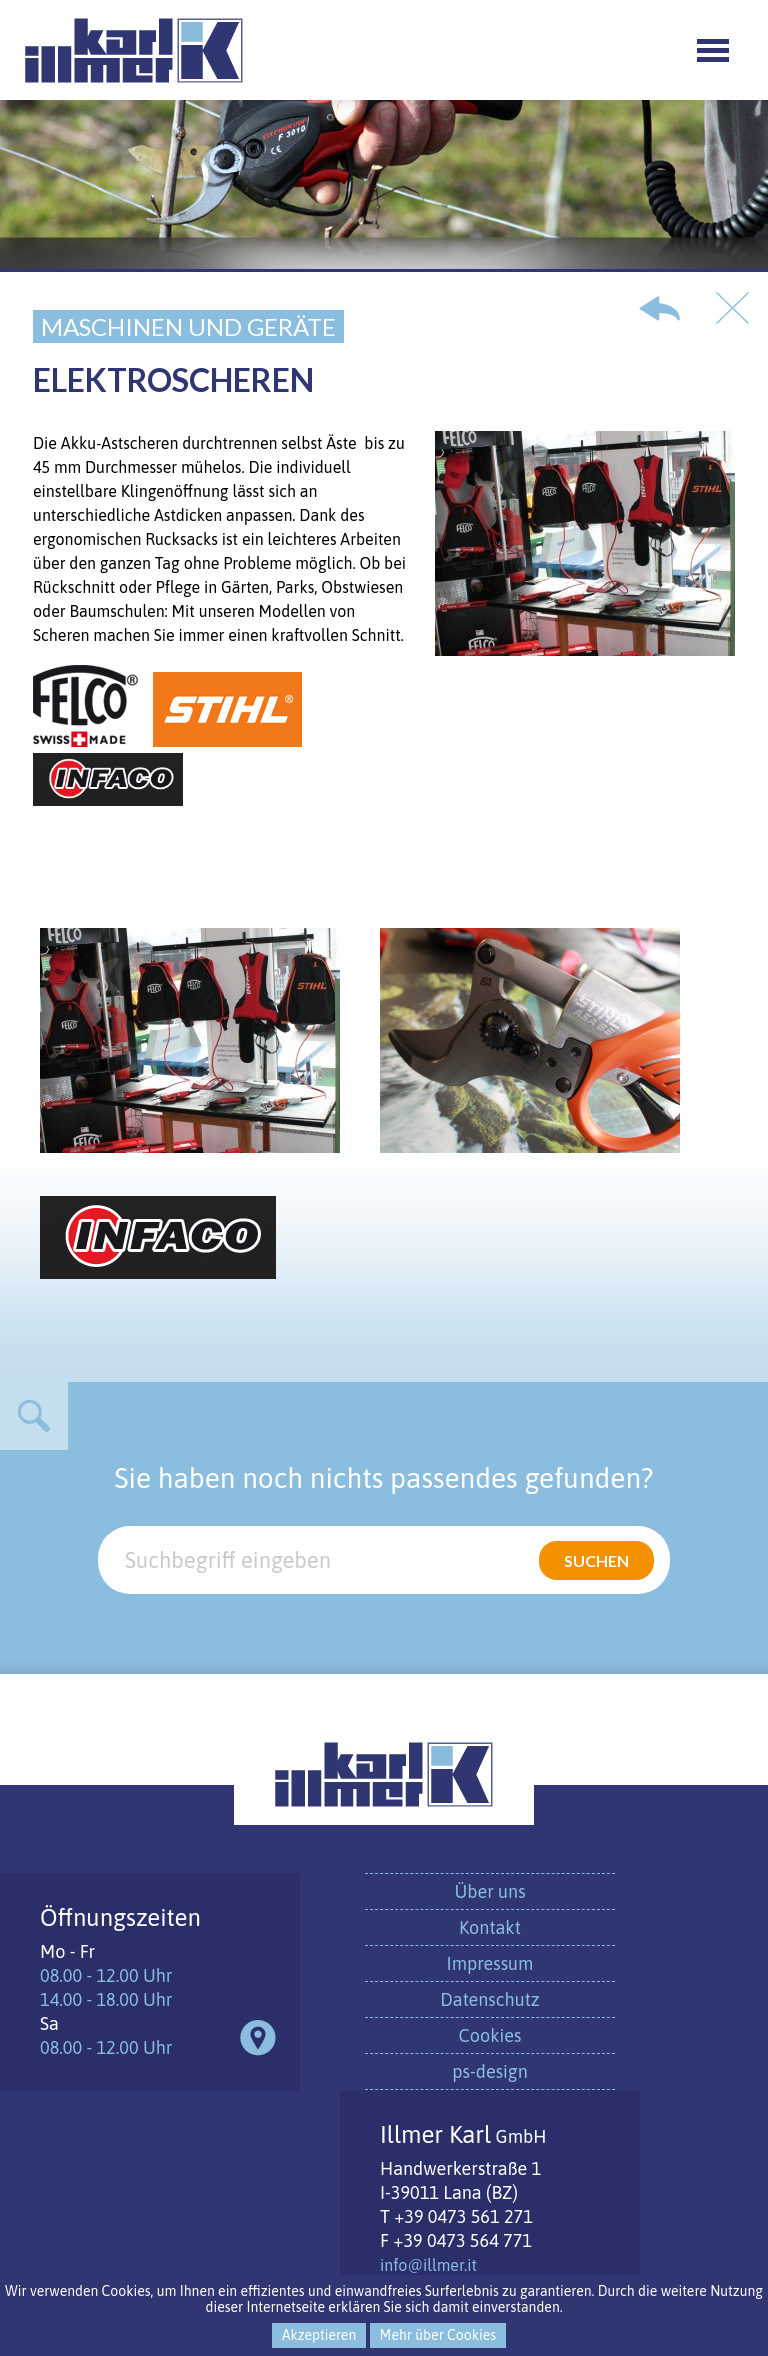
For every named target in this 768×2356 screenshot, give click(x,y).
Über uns (489, 1891)
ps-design (489, 2071)
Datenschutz (489, 1999)
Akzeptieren (319, 2335)
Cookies (490, 2035)
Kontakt (490, 1927)
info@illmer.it (428, 2265)
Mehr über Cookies (438, 2335)
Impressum (490, 1963)
